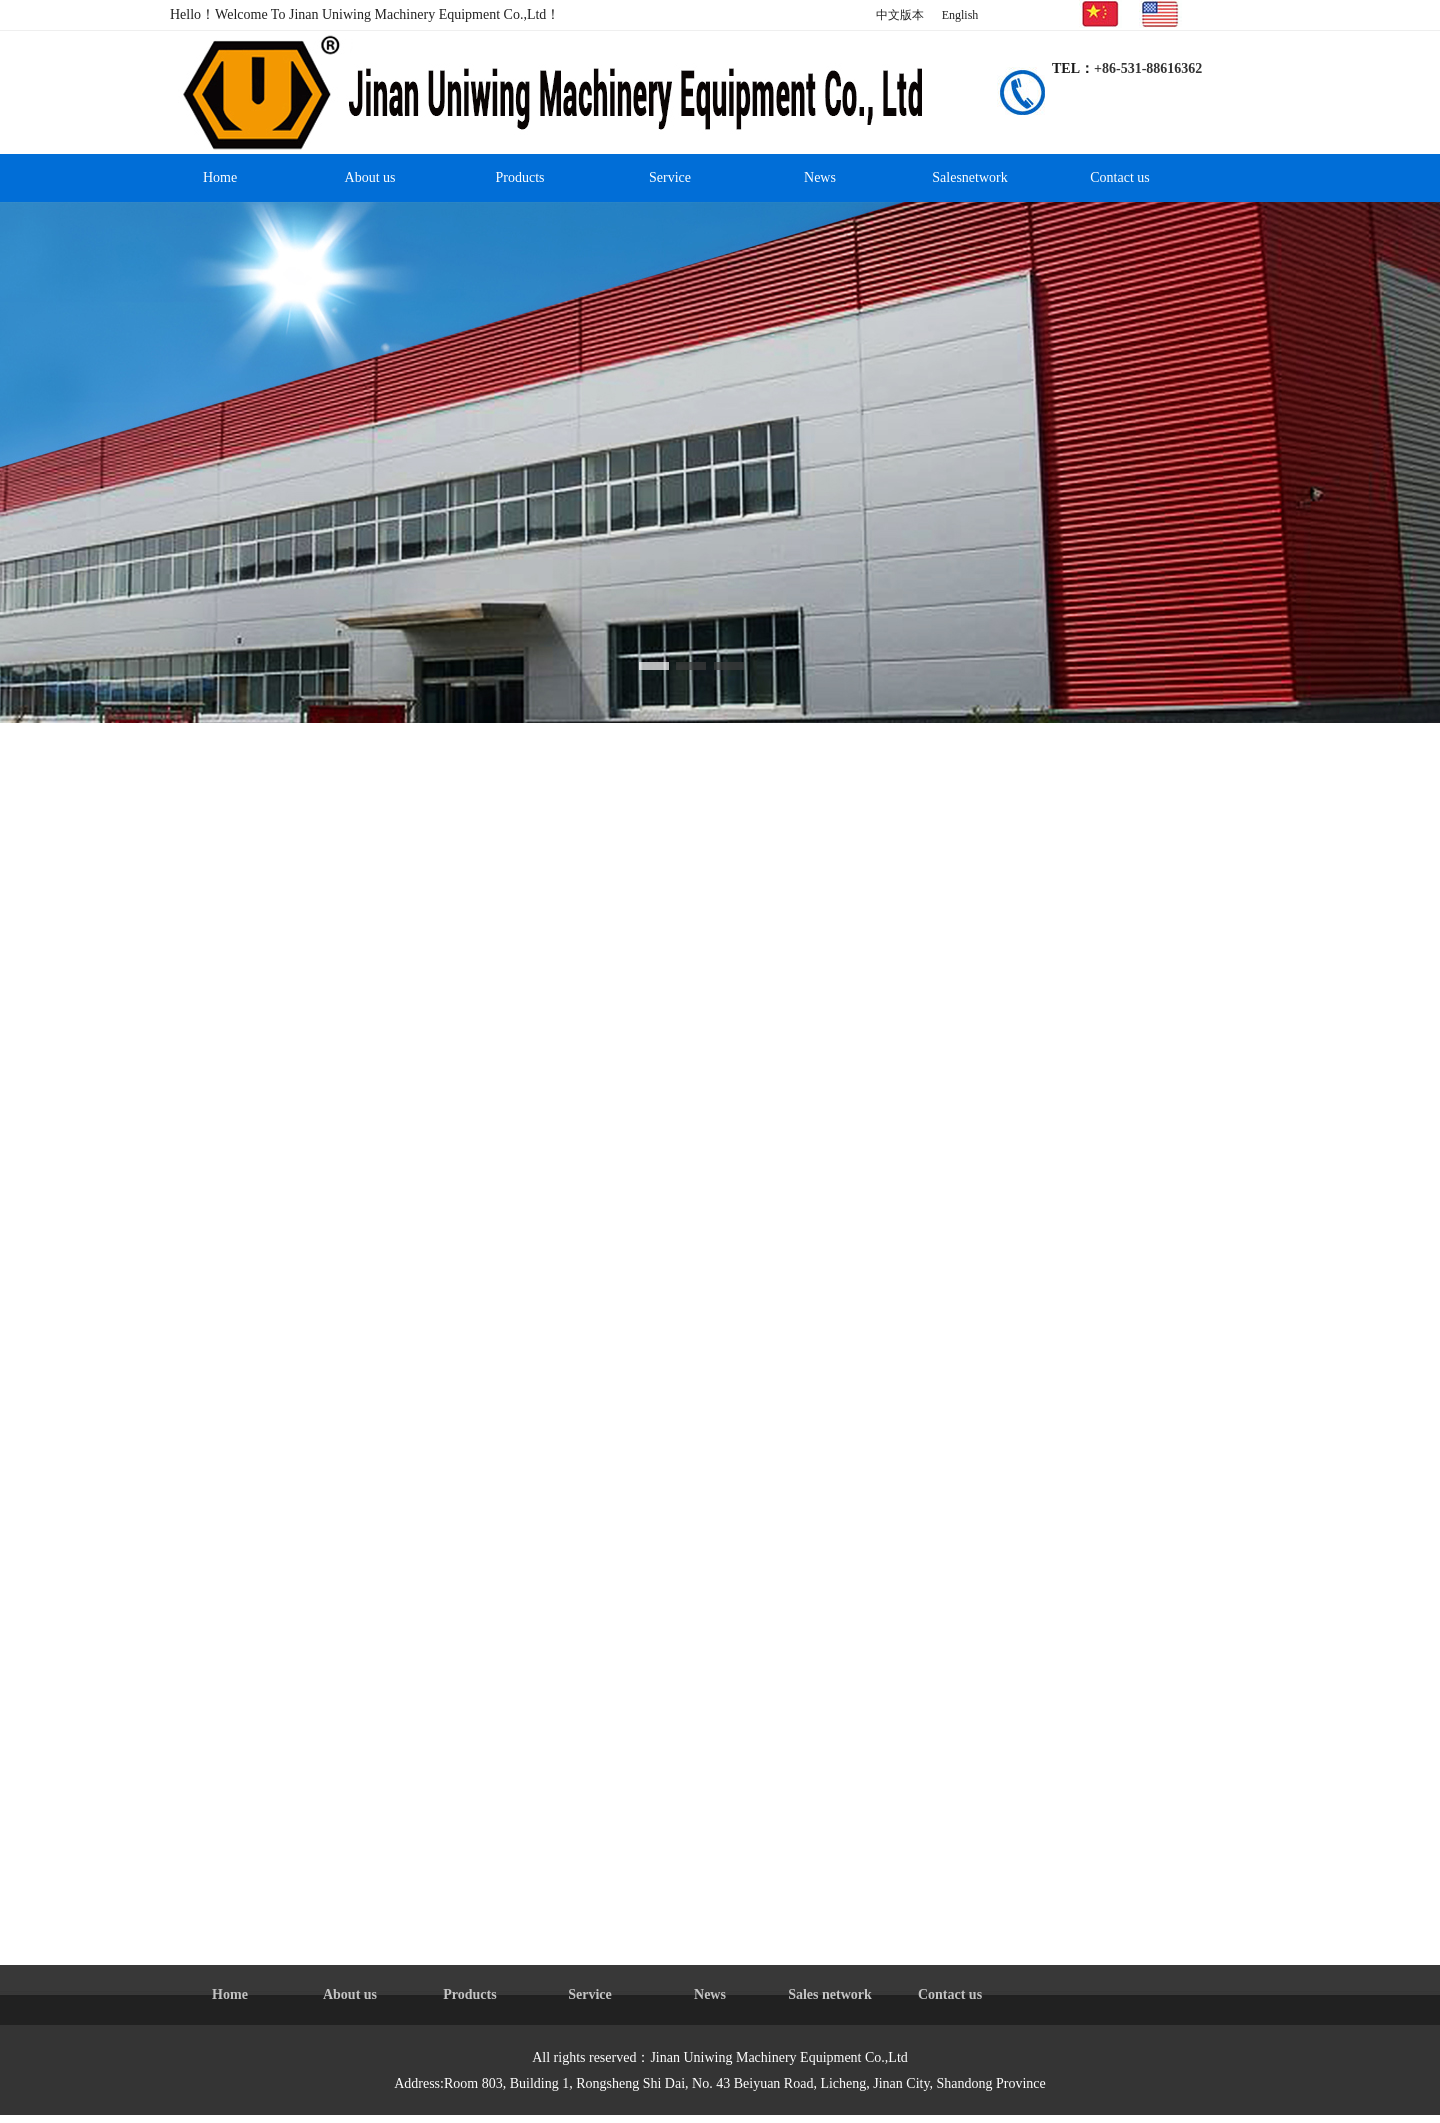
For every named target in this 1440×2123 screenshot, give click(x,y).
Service (670, 177)
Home (220, 177)
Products (520, 177)
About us (370, 177)
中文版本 (900, 15)
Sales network (830, 1994)
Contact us (1120, 177)
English (960, 15)
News (820, 177)
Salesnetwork (969, 177)
